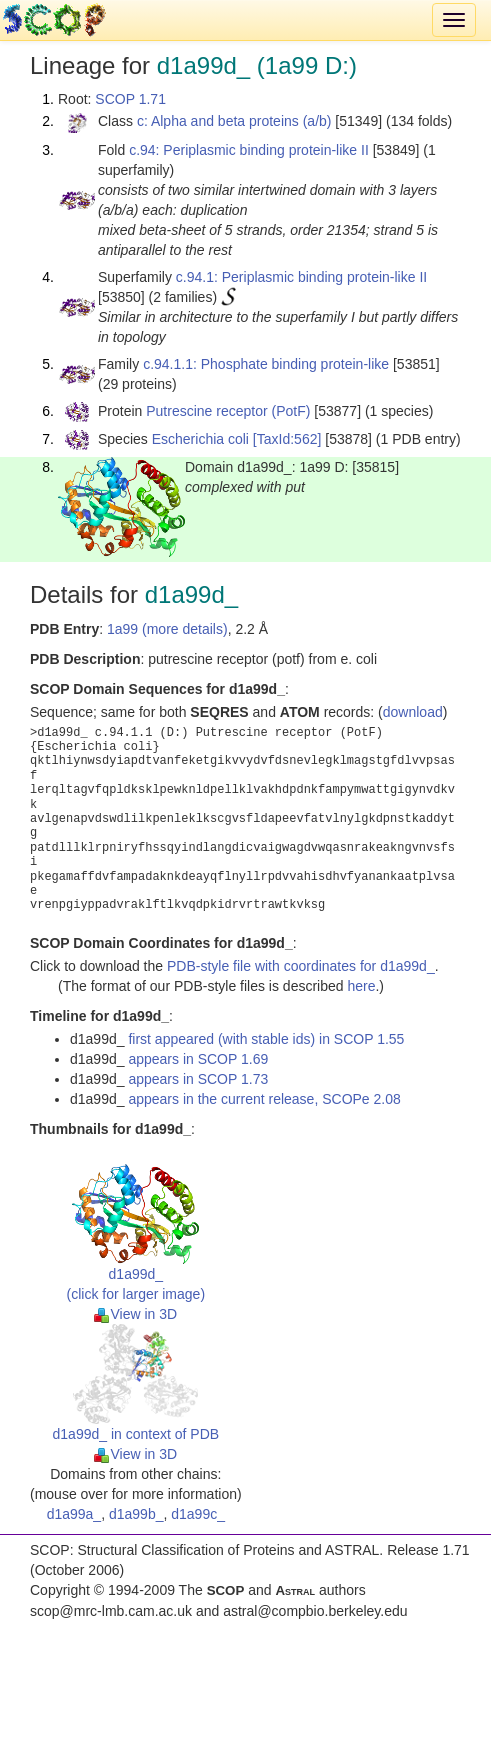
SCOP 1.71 (130, 99)
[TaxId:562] (287, 439)
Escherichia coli (200, 439)
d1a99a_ (74, 1514)
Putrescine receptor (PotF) (228, 411)
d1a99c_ (198, 1514)
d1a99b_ (136, 1514)
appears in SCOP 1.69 (198, 1059)
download (413, 712)
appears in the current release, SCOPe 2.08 (264, 1099)
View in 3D (135, 1314)
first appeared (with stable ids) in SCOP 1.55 (266, 1039)
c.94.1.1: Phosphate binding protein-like (266, 364)
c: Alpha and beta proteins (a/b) (234, 121)
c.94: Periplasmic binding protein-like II (249, 150)
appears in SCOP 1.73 (198, 1079)
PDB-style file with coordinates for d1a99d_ (301, 966)
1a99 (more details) (167, 629)
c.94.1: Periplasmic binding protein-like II (301, 277)
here (361, 986)
